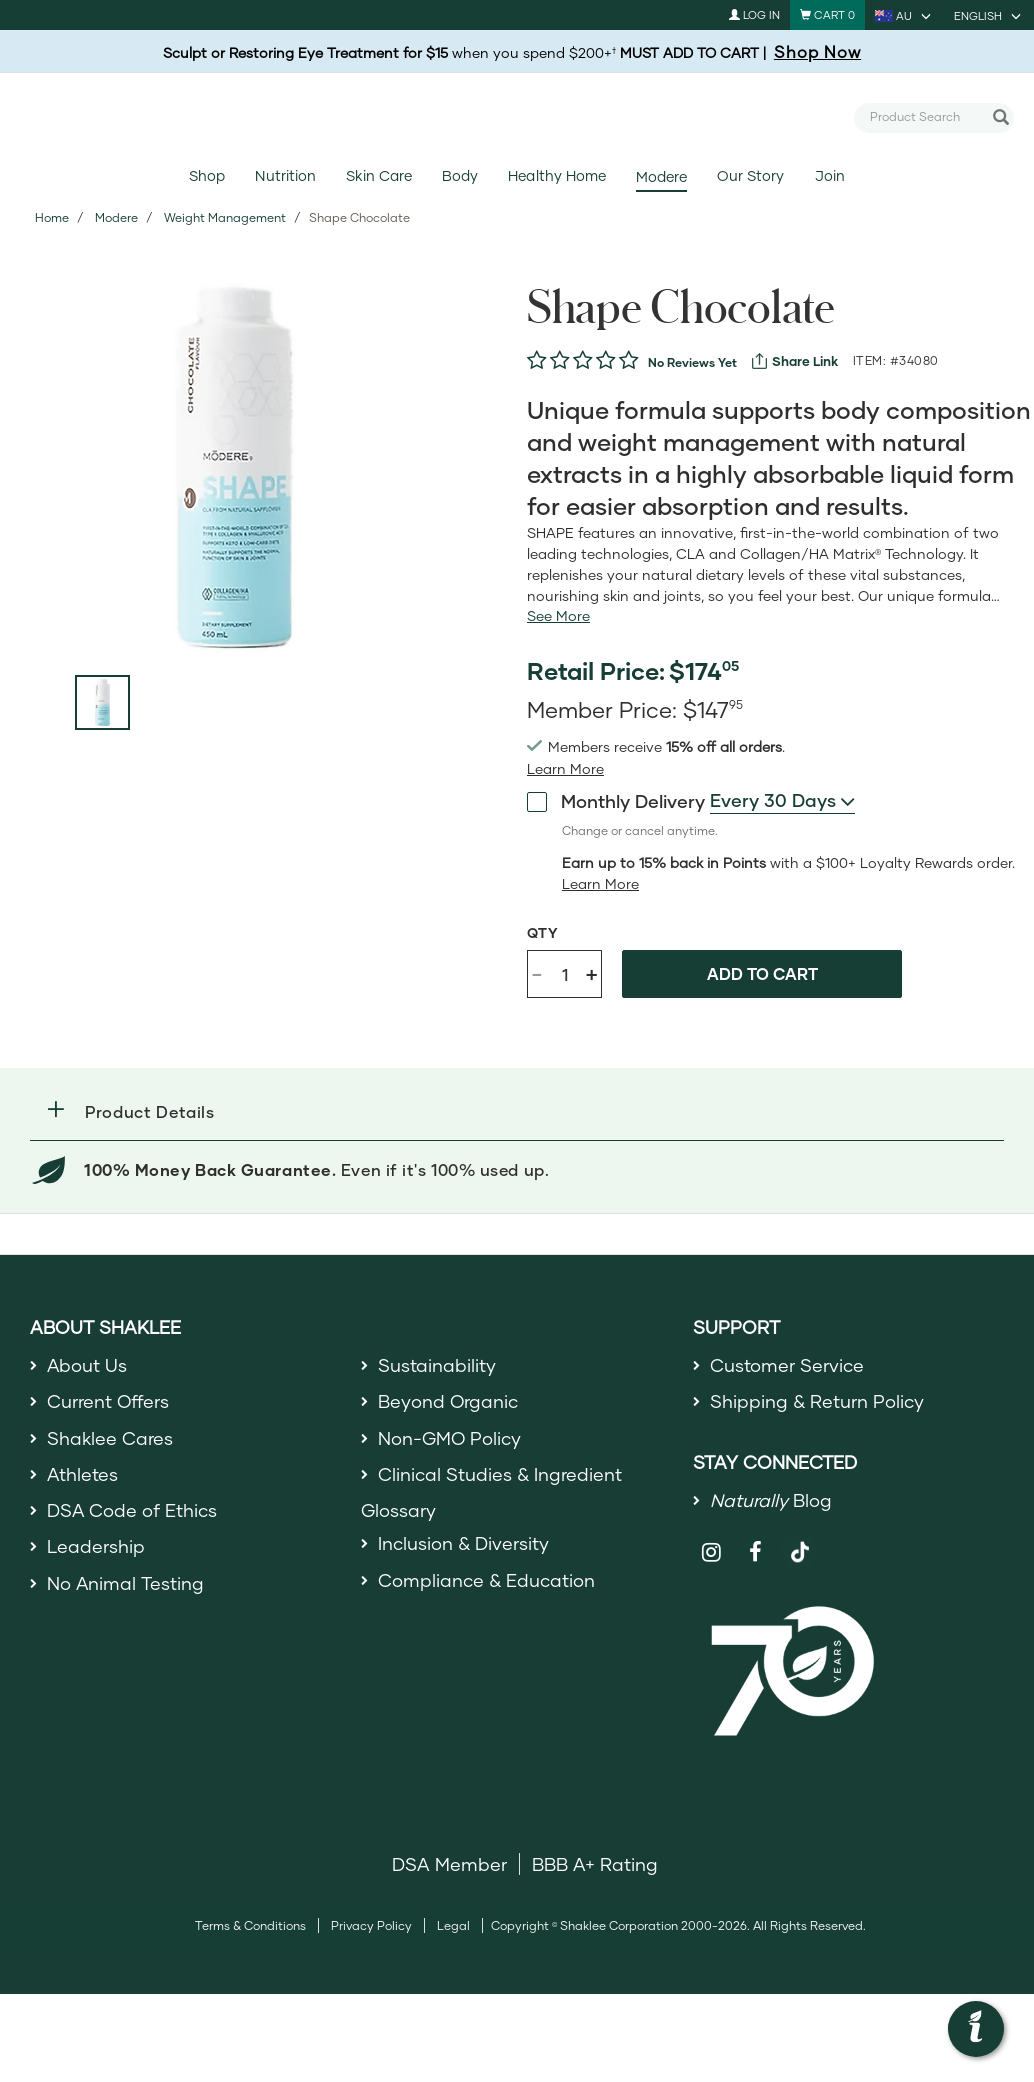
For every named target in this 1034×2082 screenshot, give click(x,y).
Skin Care (379, 175)
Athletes (83, 1474)
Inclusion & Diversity (463, 1544)
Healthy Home (556, 175)
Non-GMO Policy (450, 1438)
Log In (754, 14)
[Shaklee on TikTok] (800, 1541)
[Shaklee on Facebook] (755, 1552)
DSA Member (449, 1865)
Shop (207, 175)
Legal (453, 1926)
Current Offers (108, 1402)
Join (830, 175)
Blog (771, 1500)
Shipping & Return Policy (817, 1402)
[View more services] (795, 361)
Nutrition (285, 175)
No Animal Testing (126, 1583)
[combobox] (926, 117)
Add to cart (762, 973)
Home (52, 217)
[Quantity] (565, 974)
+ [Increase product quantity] (591, 973)
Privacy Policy (371, 1926)
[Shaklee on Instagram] (712, 1552)
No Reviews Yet (692, 362)
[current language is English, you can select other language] (989, 15)
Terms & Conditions (250, 1926)
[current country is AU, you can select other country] (904, 15)
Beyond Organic (448, 1402)
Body (460, 175)
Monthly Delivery (616, 800)
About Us (87, 1365)
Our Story (750, 175)
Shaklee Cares (110, 1438)
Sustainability (437, 1365)
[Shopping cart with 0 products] (827, 15)
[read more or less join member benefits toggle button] (565, 769)
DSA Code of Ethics (132, 1510)
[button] (517, 1111)
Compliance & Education (486, 1580)
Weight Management (225, 217)
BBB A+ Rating (595, 1865)
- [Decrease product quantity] (537, 972)
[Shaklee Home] (517, 118)
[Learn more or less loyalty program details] (600, 884)
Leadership (96, 1547)
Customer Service (787, 1365)
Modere (661, 176)
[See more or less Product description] (558, 616)
